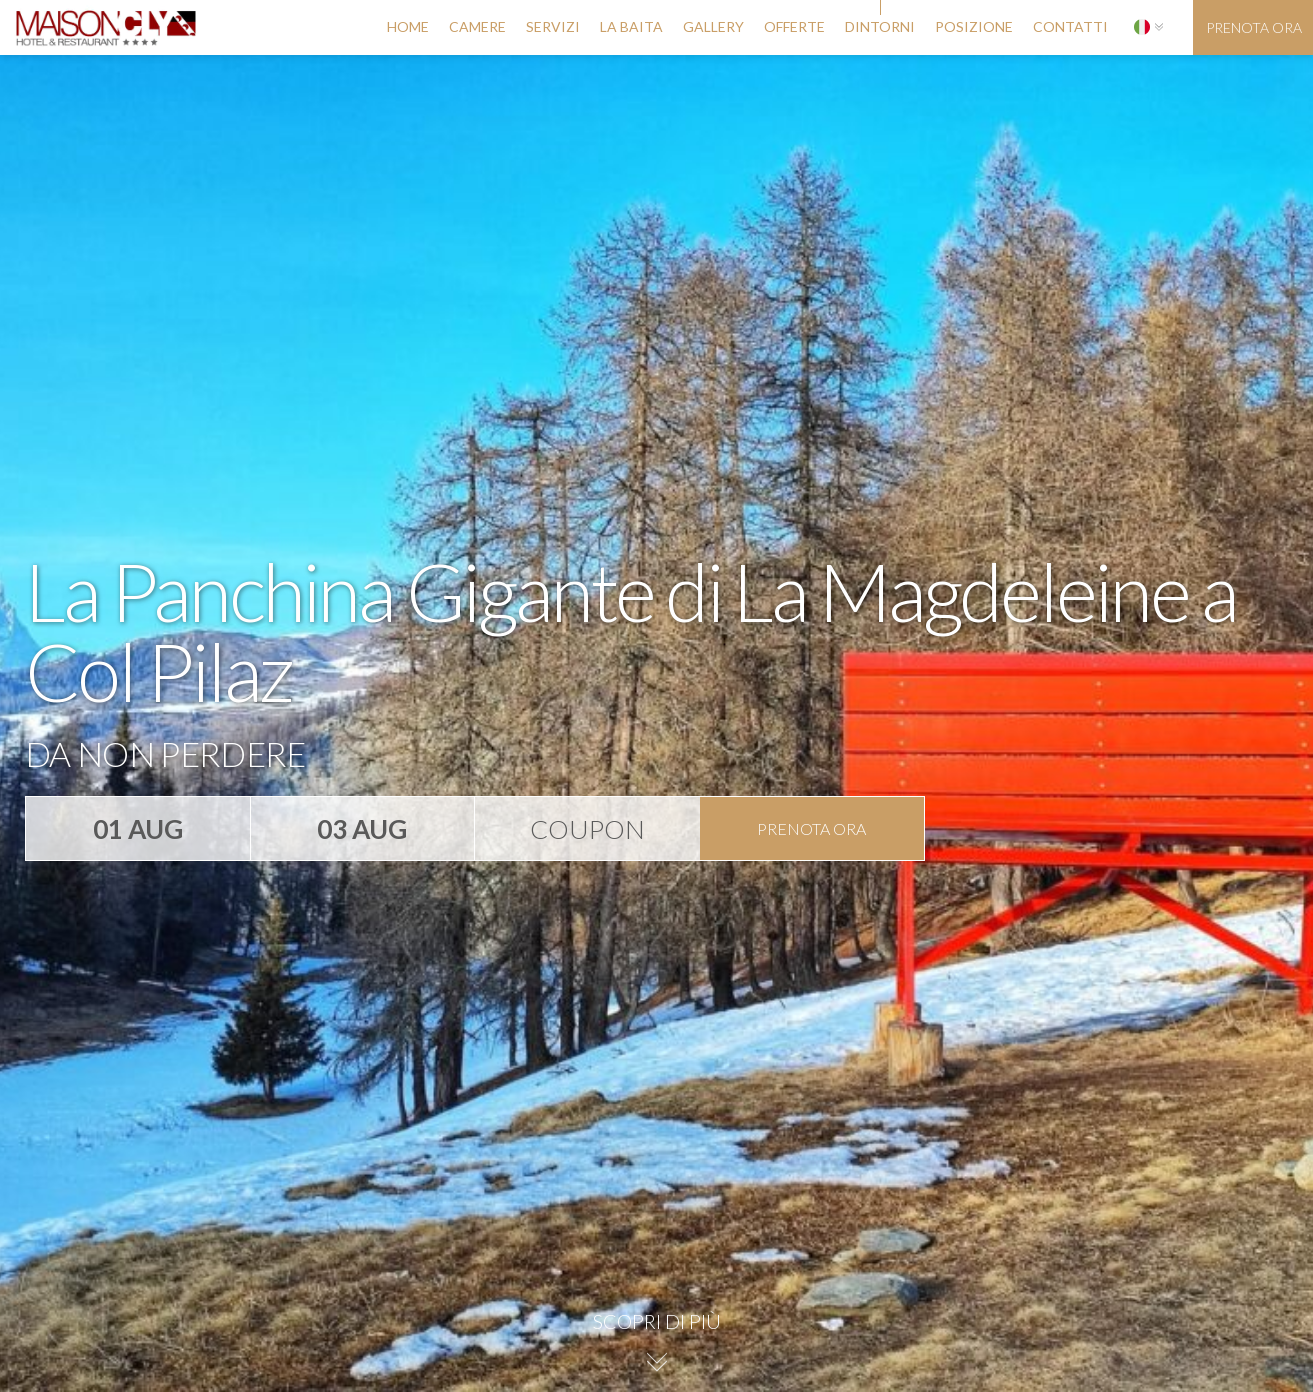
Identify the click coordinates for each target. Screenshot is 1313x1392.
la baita (631, 26)
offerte (794, 26)
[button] (1148, 27)
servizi (553, 26)
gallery (713, 26)
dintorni (880, 26)
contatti (1070, 26)
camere (477, 26)
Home (408, 26)
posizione (974, 26)
